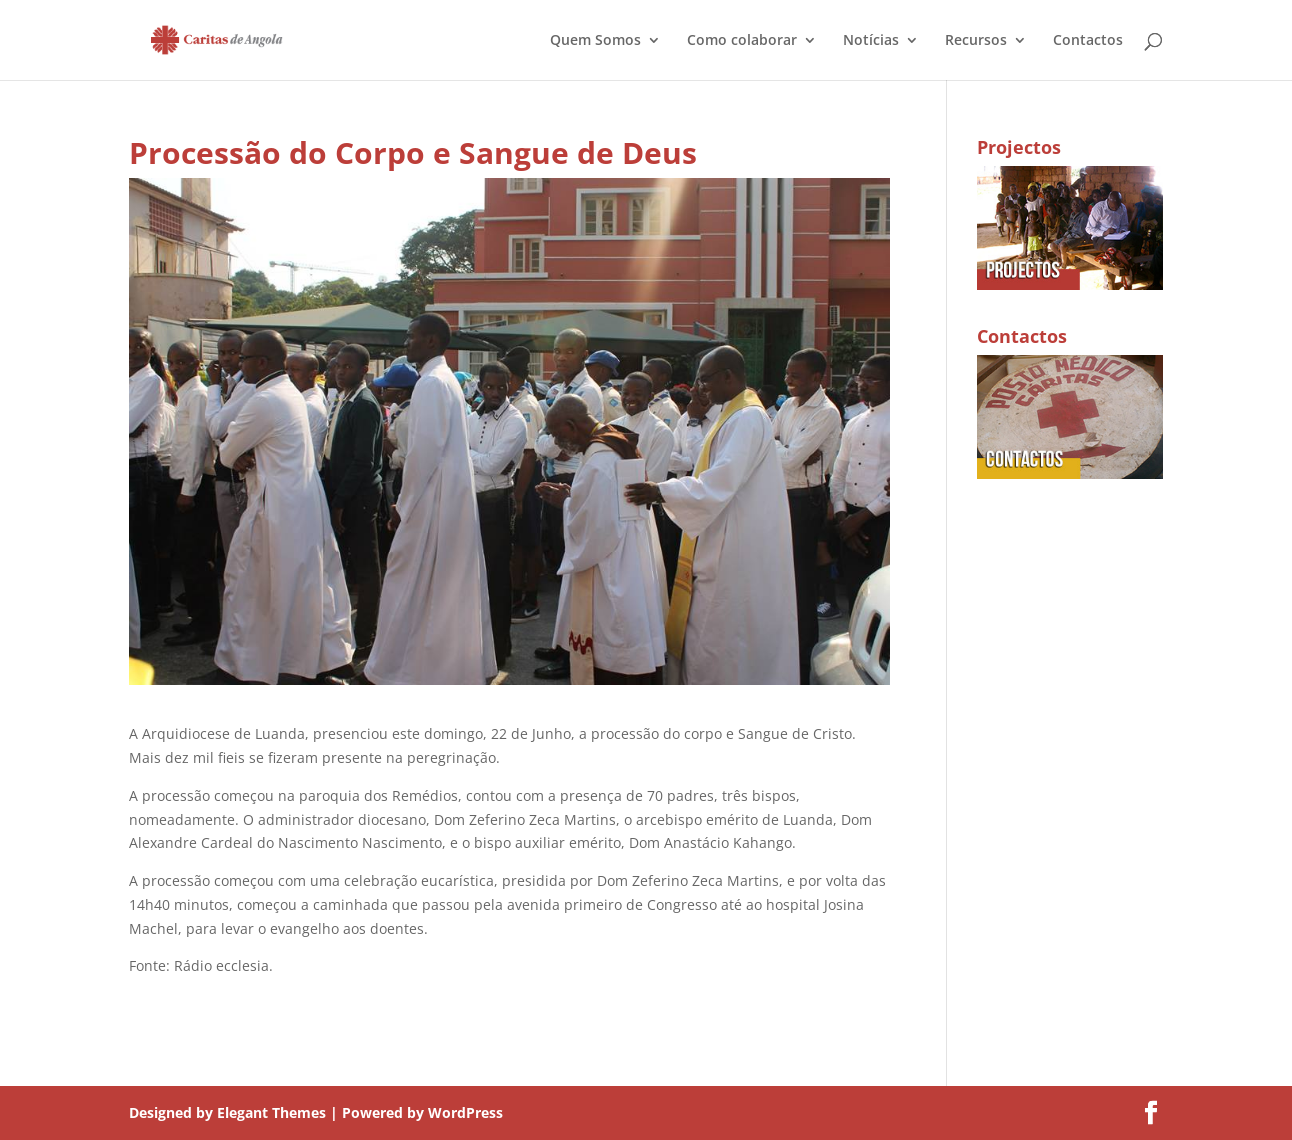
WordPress (465, 1112)
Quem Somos (595, 41)
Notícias (871, 41)
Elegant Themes (271, 1112)
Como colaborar (742, 41)
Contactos (1088, 41)
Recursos (976, 41)
